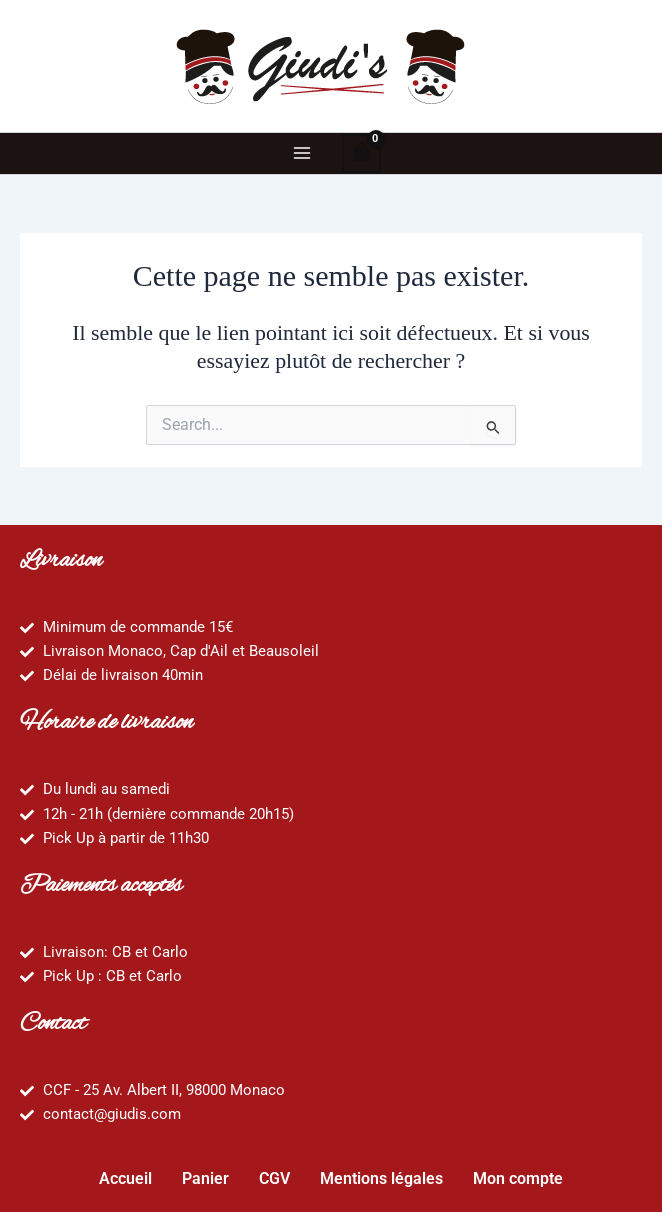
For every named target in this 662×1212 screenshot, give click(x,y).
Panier (205, 1178)
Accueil (125, 1178)
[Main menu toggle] (301, 153)
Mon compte (518, 1178)
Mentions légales (381, 1178)
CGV (274, 1178)
